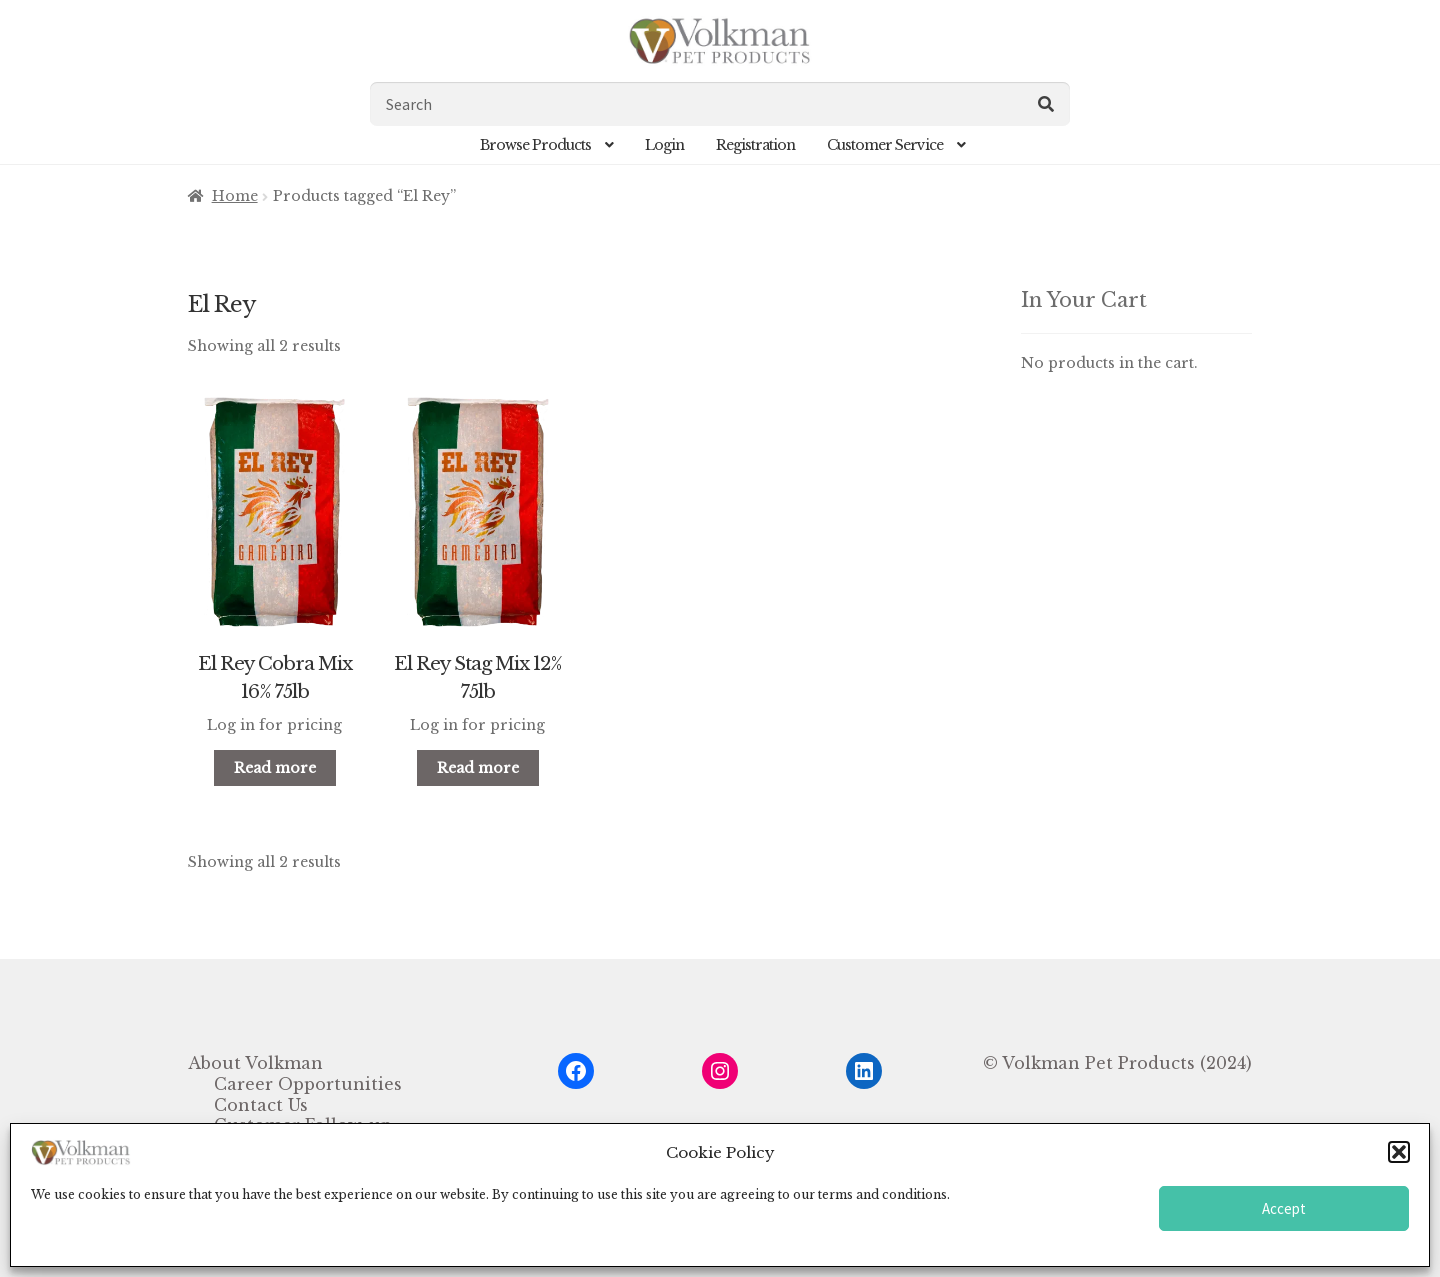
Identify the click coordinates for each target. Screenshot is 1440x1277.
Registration (755, 145)
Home (235, 196)
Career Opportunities (308, 1084)
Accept (1284, 1208)
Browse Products (535, 145)
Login (664, 145)
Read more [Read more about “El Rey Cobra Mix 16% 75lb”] (275, 768)
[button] (1399, 1152)
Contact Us (261, 1105)
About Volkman (255, 1063)
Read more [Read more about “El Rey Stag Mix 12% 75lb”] (478, 768)
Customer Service (885, 145)
